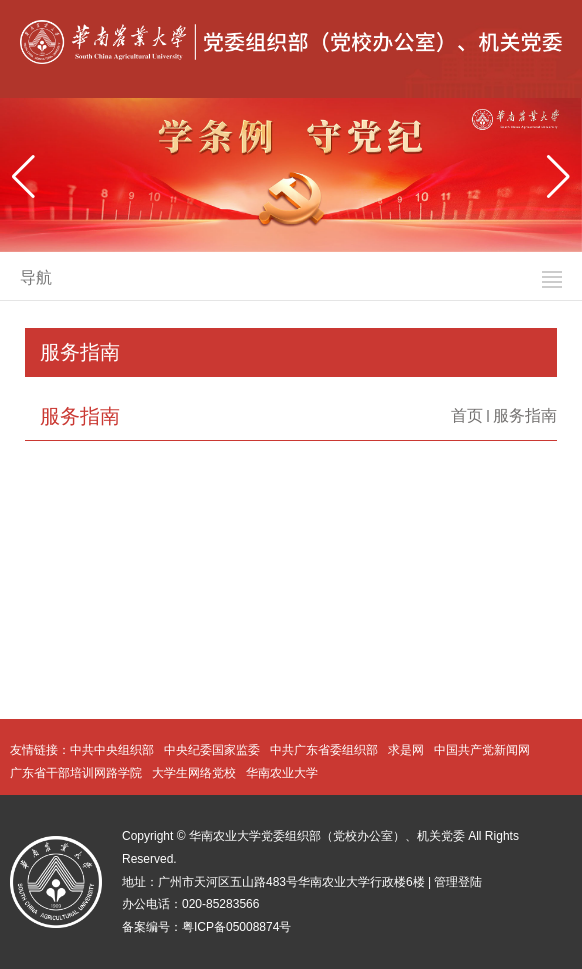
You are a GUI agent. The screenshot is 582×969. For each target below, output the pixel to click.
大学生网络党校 (194, 773)
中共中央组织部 (112, 750)
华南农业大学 (282, 773)
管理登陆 (458, 882)
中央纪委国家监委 (212, 750)
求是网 (406, 750)
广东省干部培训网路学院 (76, 773)
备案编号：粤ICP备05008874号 (206, 927)
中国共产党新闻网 (482, 750)
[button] (558, 177)
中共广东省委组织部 (324, 750)
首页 (467, 415)
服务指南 (525, 415)
